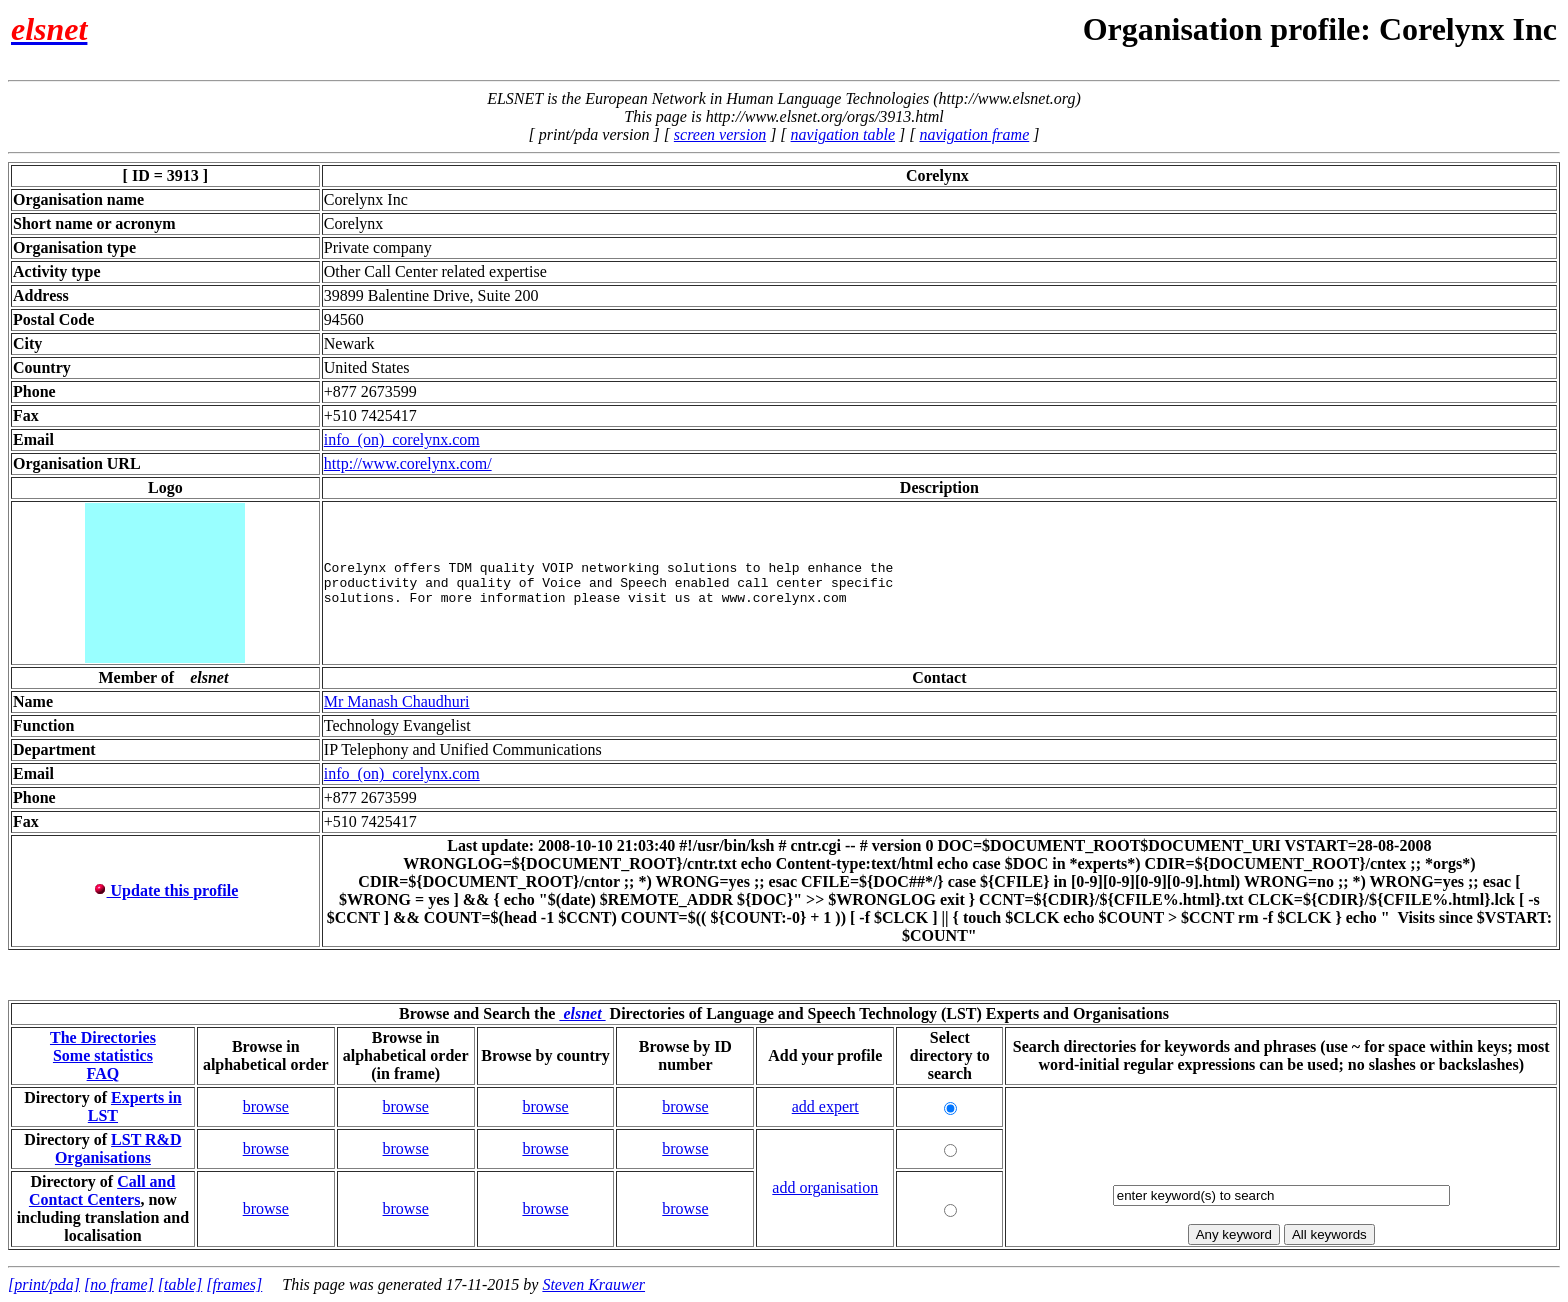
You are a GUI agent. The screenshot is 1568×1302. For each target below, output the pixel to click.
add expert (825, 1106)
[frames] (234, 1284)
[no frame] (119, 1284)
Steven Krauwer (593, 1284)
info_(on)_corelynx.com (402, 439)
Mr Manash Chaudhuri (397, 701)
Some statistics (103, 1055)
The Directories (103, 1037)
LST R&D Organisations (118, 1148)
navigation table (843, 134)
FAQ (103, 1073)
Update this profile (166, 890)
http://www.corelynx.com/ (408, 463)
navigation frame (974, 134)
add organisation (825, 1187)
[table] (180, 1284)
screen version (720, 134)
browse (266, 1106)
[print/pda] (44, 1284)
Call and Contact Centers (102, 1190)
